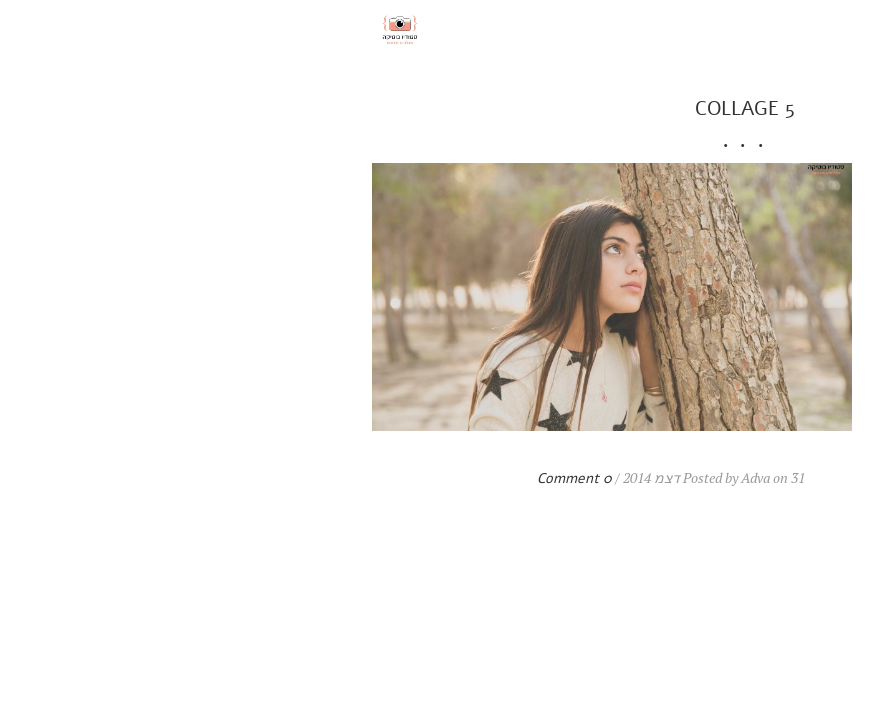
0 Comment (265, 478)
